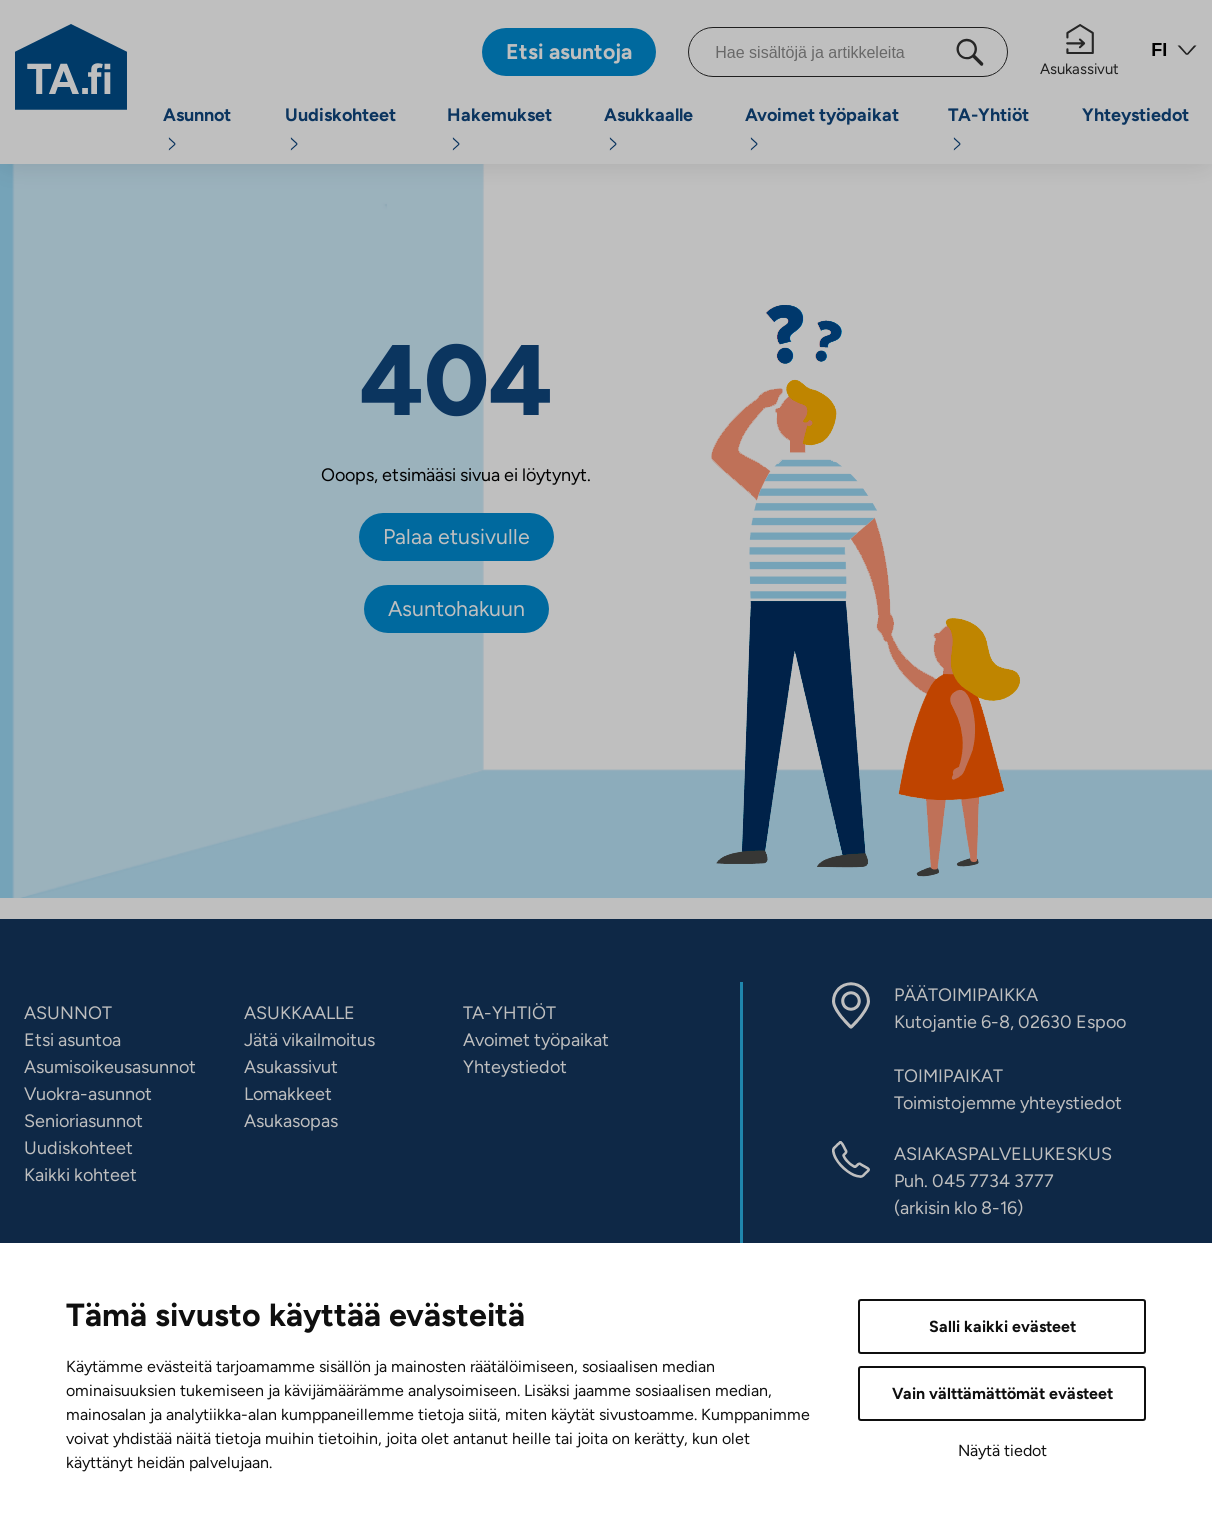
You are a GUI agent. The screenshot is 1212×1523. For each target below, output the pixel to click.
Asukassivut (1079, 51)
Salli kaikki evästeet (1002, 1326)
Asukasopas (291, 1121)
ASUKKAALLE (299, 1013)
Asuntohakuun (456, 608)
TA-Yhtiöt (988, 115)
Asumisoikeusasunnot (110, 1067)
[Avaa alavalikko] (172, 143)
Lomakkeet (288, 1094)
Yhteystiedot (1135, 115)
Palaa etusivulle (456, 536)
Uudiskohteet (340, 115)
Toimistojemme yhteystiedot (1008, 1103)
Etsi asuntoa (72, 1040)
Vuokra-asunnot (88, 1094)
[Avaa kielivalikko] (1174, 52)
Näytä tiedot (1002, 1450)
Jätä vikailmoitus (309, 1040)
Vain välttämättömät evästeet (1002, 1393)
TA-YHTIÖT (509, 1013)
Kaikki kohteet (80, 1175)
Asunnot (197, 115)
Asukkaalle (648, 115)
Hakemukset (499, 115)
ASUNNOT (68, 1013)
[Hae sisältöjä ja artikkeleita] (848, 52)
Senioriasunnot (83, 1121)
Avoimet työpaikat (822, 115)
